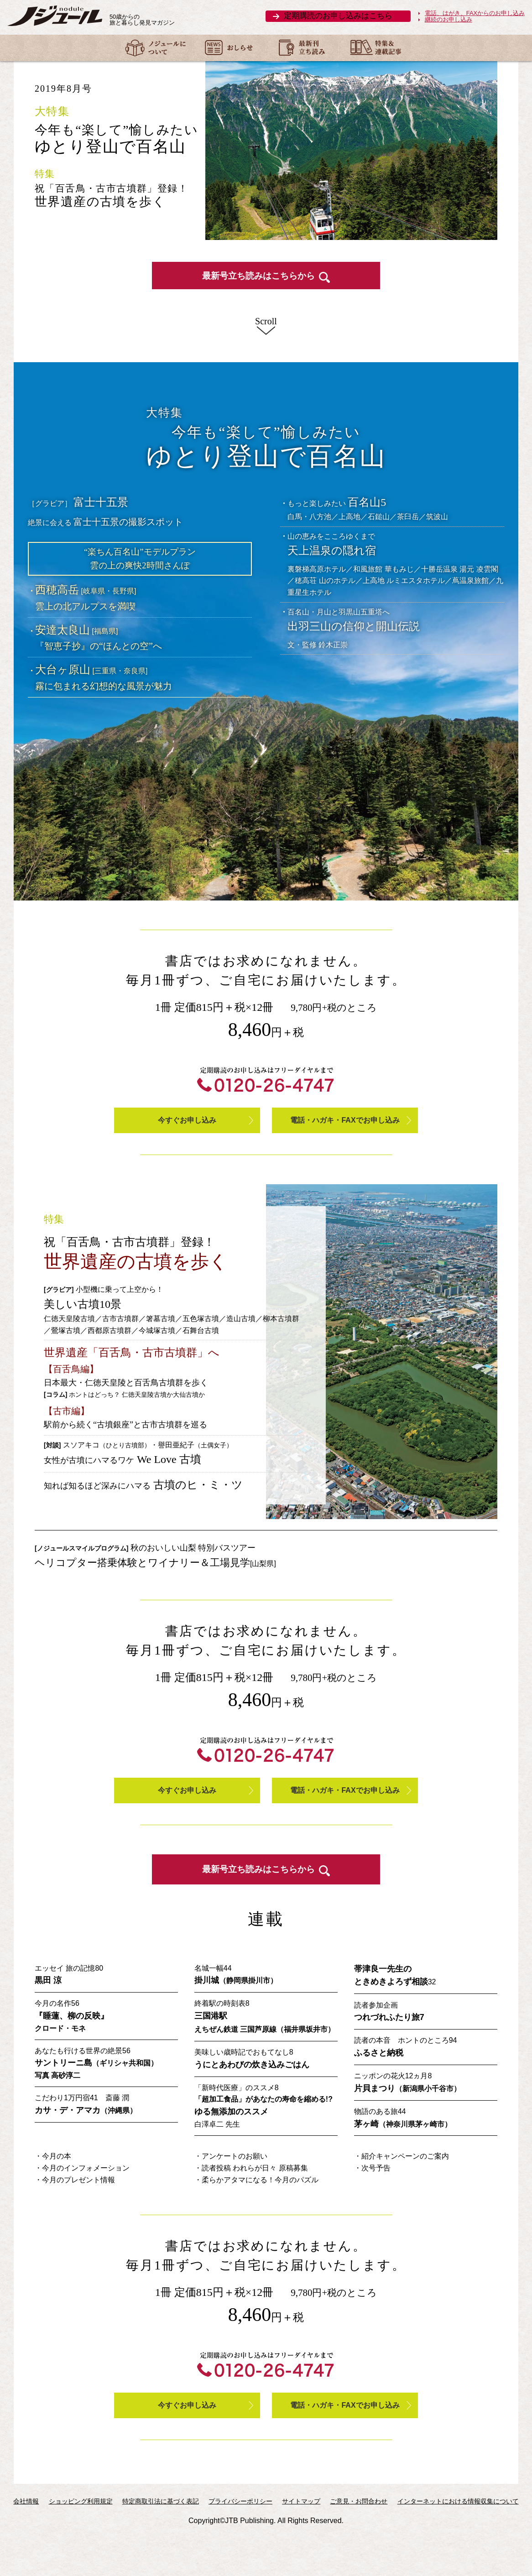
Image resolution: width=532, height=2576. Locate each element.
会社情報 (26, 2543)
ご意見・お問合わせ (358, 2543)
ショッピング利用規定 (81, 2543)
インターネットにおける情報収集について (458, 2543)
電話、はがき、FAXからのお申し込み (475, 13)
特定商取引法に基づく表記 (160, 2543)
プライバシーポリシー (240, 2543)
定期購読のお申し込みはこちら (338, 15)
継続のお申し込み (448, 20)
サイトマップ (301, 2543)
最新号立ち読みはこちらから (266, 296)
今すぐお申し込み (187, 1144)
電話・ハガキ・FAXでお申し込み (344, 1144)
